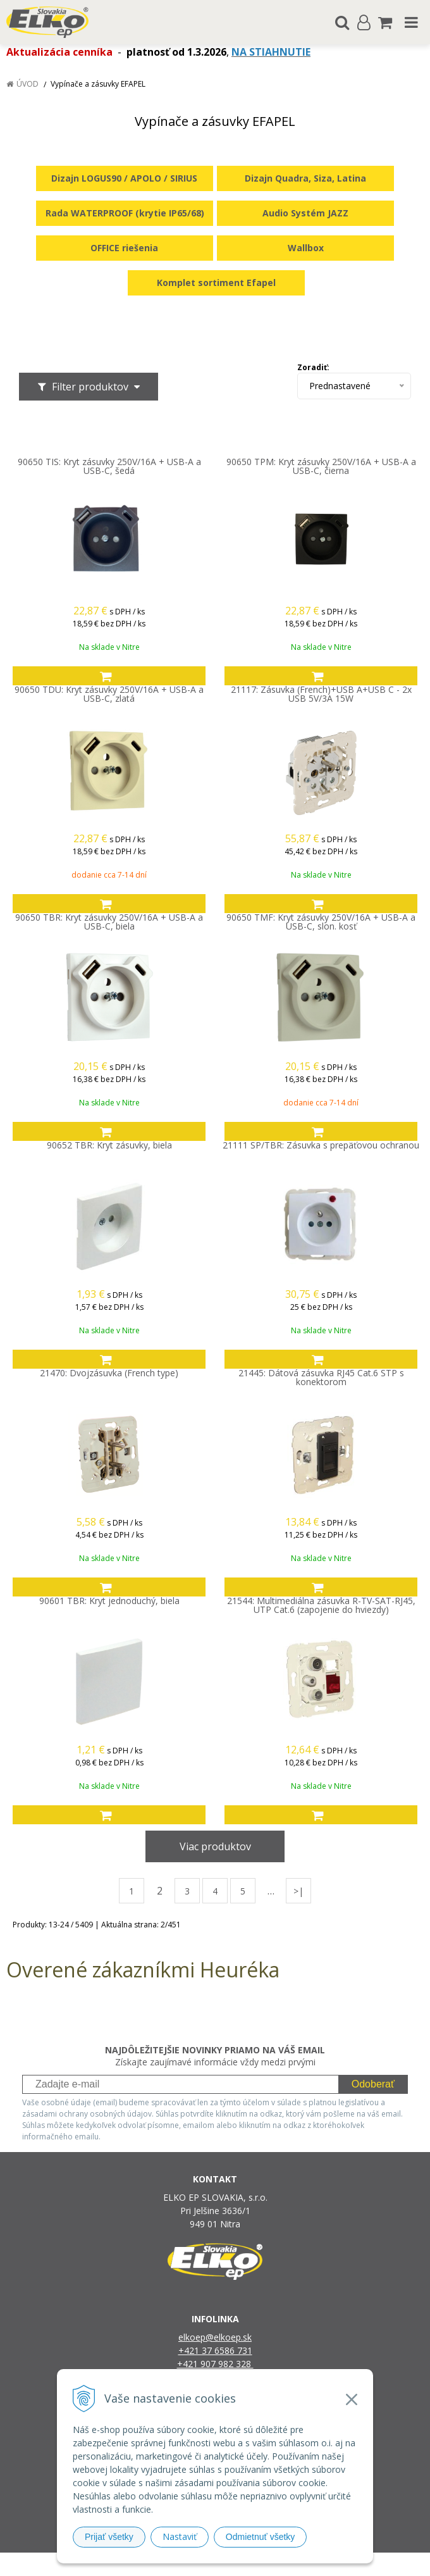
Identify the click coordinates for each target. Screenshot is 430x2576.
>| (298, 1891)
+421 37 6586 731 (215, 2350)
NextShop (192, 2564)
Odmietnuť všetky (260, 2537)
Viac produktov (215, 1846)
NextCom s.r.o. (345, 2564)
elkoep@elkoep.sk (215, 2337)
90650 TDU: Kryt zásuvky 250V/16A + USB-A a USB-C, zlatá (109, 694)
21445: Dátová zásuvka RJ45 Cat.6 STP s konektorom (321, 1377)
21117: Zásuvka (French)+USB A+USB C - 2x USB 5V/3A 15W (321, 694)
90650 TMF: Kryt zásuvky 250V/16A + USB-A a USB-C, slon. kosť (320, 922)
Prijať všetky (109, 2537)
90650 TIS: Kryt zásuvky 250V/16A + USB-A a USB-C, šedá (109, 466)
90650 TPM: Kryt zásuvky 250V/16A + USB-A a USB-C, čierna (321, 466)
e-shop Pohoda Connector (263, 2564)
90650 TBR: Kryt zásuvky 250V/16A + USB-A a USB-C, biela (109, 922)
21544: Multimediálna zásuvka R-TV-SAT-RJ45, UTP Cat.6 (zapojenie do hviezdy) (321, 1605)
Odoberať (373, 2084)
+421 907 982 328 (215, 2364)
